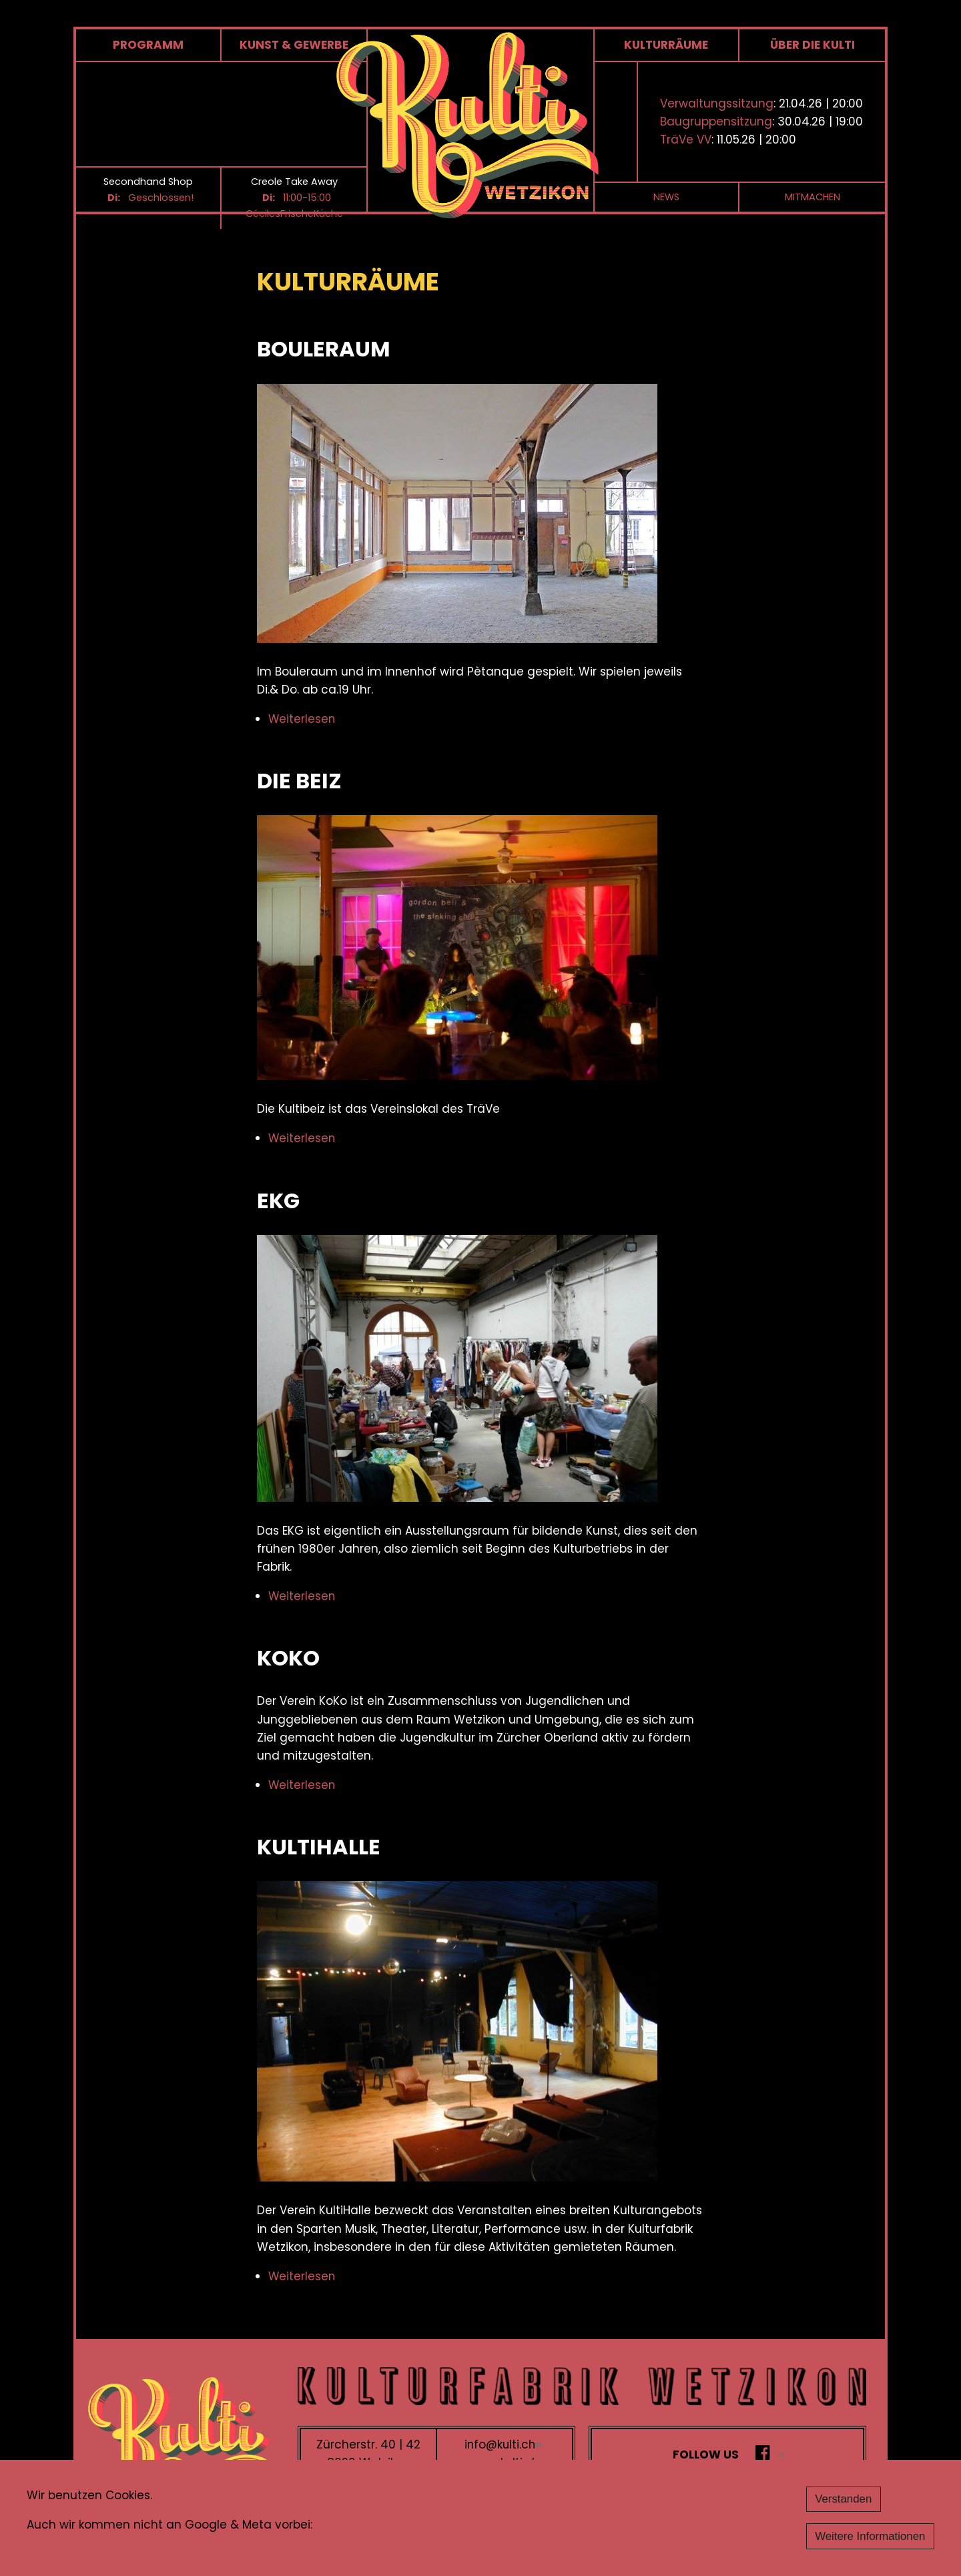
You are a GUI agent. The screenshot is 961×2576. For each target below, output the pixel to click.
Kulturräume (666, 45)
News (666, 198)
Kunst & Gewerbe (294, 45)
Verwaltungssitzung (716, 104)
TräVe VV (685, 140)
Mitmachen (812, 198)
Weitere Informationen (869, 2536)
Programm (148, 45)
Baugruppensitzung (716, 122)
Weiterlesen (302, 720)
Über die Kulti (812, 45)
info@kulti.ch (505, 2444)
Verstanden (842, 2499)
